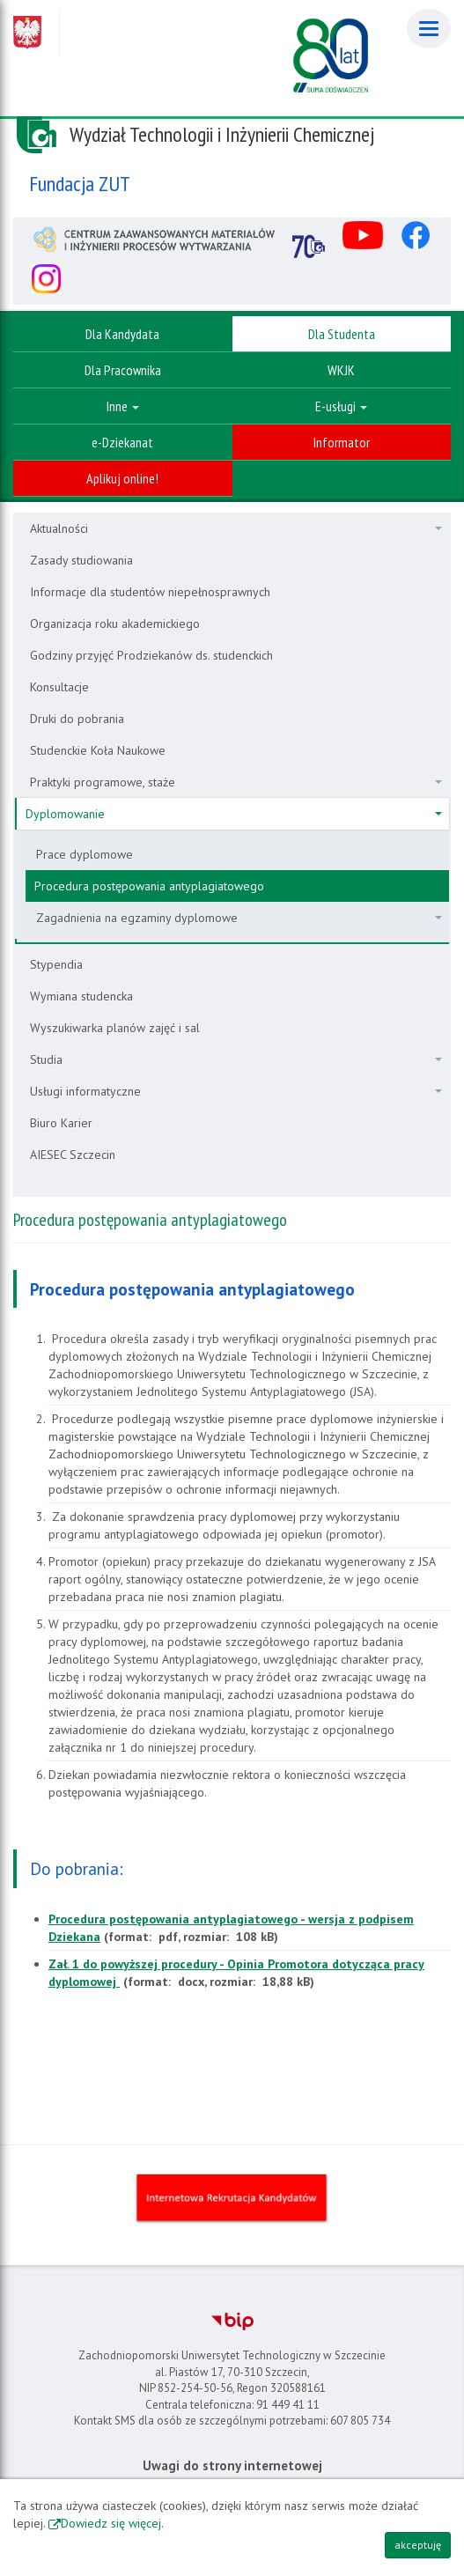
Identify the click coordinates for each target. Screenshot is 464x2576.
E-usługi (341, 406)
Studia (236, 1059)
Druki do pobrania (77, 719)
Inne (123, 406)
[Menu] (429, 28)
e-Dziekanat (122, 442)
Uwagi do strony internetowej (232, 2465)
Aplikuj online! (122, 478)
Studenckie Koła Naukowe (98, 750)
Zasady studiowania (81, 560)
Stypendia (56, 964)
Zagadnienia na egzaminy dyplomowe (239, 918)
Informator (341, 442)
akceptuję (417, 2544)
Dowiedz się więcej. (112, 2523)
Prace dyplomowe (84, 854)
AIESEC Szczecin (72, 1155)
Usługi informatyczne (236, 1091)
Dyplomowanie (234, 814)
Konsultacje (59, 687)
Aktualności (236, 528)
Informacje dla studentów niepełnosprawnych (150, 592)
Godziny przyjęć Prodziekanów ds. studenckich (151, 655)
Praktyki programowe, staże (236, 782)
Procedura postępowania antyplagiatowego (149, 886)
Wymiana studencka (81, 996)
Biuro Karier (61, 1123)
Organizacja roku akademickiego (115, 623)
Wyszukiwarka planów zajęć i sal (115, 1028)
